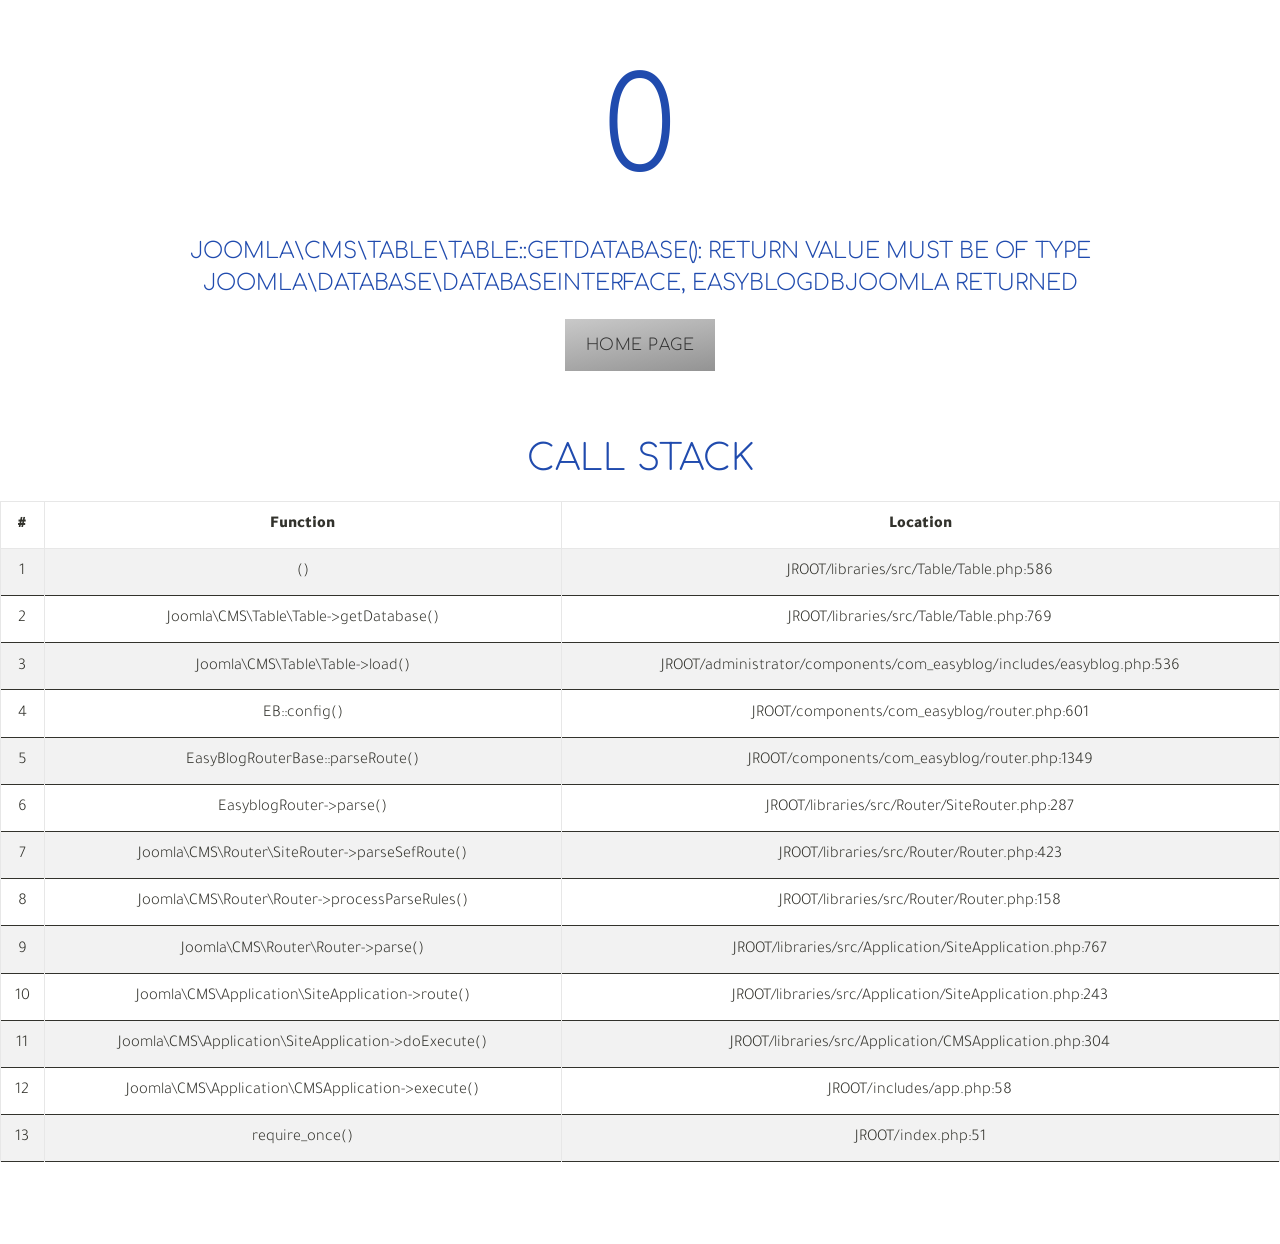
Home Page (640, 345)
